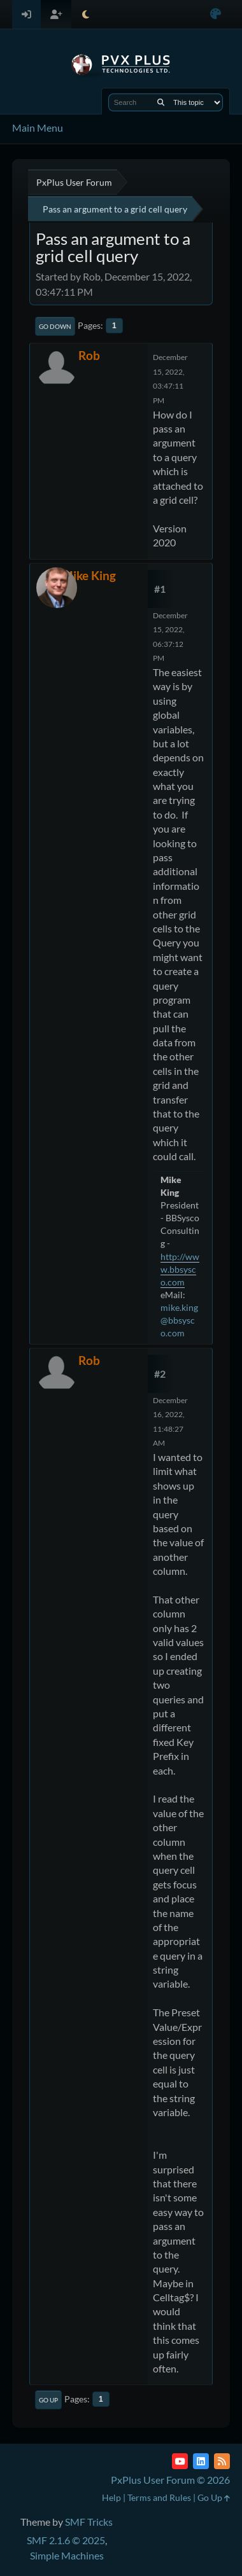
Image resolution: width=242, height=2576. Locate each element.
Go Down (55, 326)
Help (111, 2497)
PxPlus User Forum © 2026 (170, 2480)
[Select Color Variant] (215, 14)
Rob (89, 355)
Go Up (48, 2400)
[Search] (161, 102)
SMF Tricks (89, 2522)
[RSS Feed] (222, 2461)
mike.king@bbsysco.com (179, 1320)
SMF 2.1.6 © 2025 (66, 2540)
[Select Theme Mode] (85, 14)
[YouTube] (180, 2461)
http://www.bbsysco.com (179, 1269)
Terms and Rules (159, 2497)
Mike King (89, 575)
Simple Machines (67, 2555)
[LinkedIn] (201, 2461)
